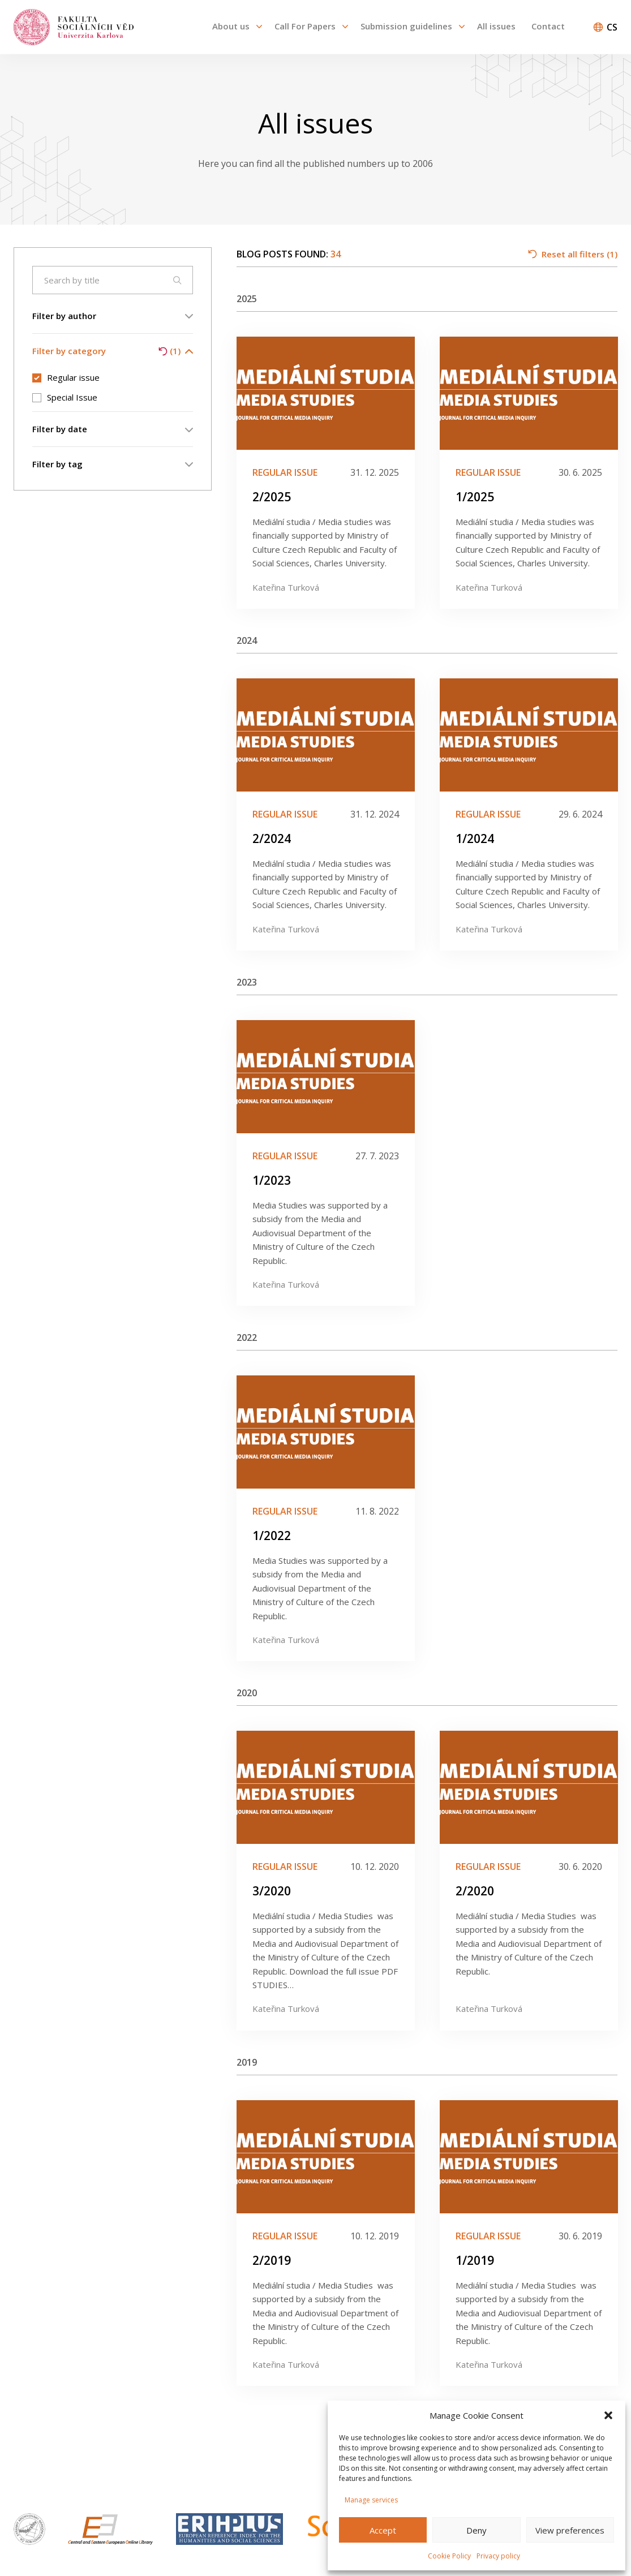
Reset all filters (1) (572, 254)
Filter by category (112, 350)
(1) (169, 351)
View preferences (569, 2530)
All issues (496, 26)
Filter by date (112, 429)
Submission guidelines (406, 26)
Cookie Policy (449, 2556)
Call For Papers (305, 26)
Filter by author (112, 315)
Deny (476, 2530)
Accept (383, 2530)
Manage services (371, 2500)
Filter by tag (112, 464)
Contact (548, 26)
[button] (608, 2415)
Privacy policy (498, 2556)
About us (231, 26)
